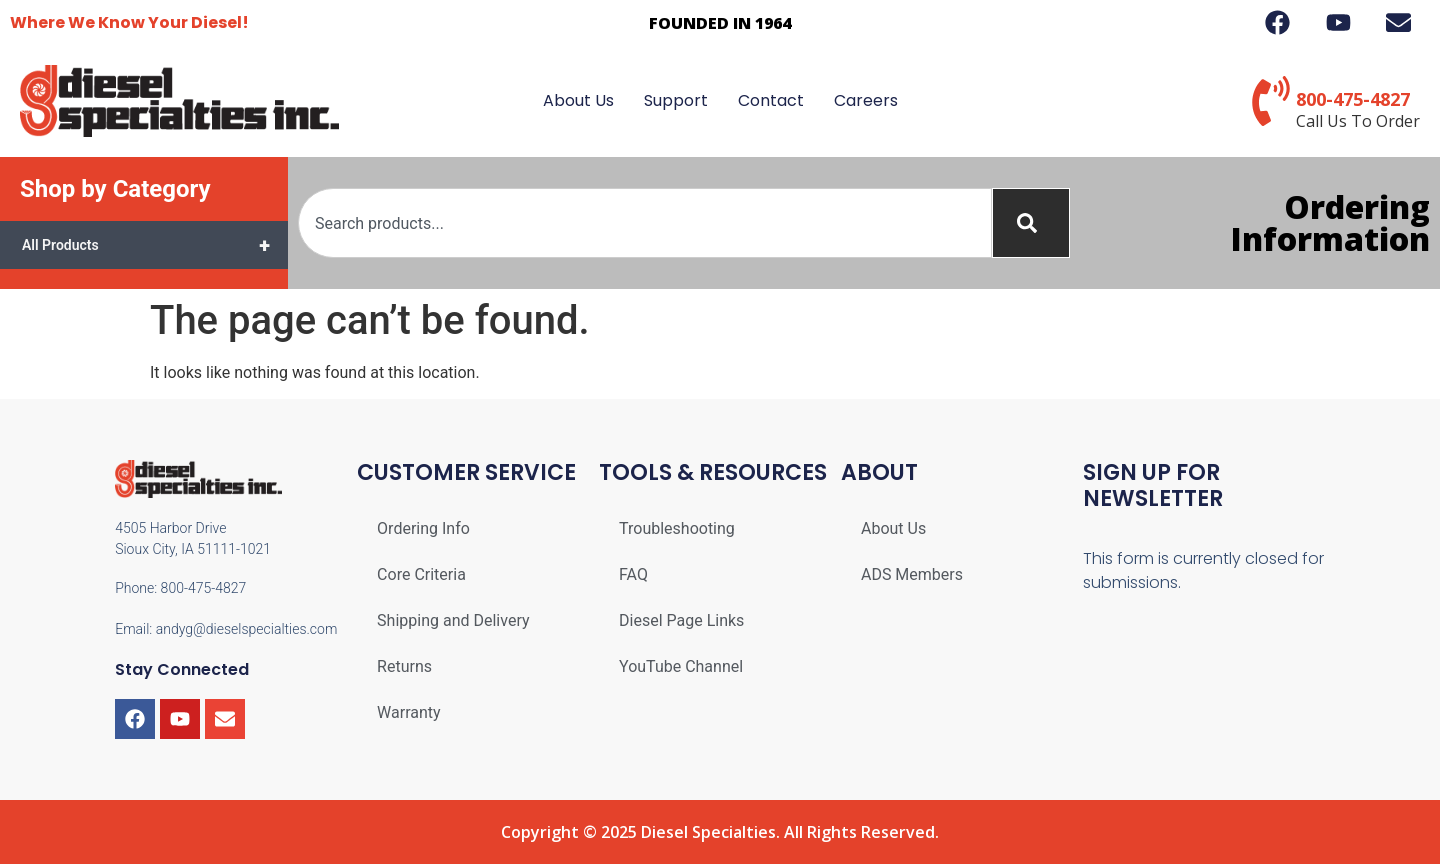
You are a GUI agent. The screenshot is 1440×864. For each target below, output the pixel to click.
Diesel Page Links (681, 620)
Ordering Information (1330, 222)
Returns (404, 666)
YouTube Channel (681, 666)
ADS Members (912, 574)
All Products (155, 245)
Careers (866, 100)
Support (676, 100)
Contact (771, 100)
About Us (578, 100)
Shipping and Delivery (453, 620)
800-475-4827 (1353, 99)
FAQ (633, 574)
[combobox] (645, 223)
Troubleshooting (677, 528)
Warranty (409, 712)
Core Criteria (421, 574)
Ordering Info (423, 528)
